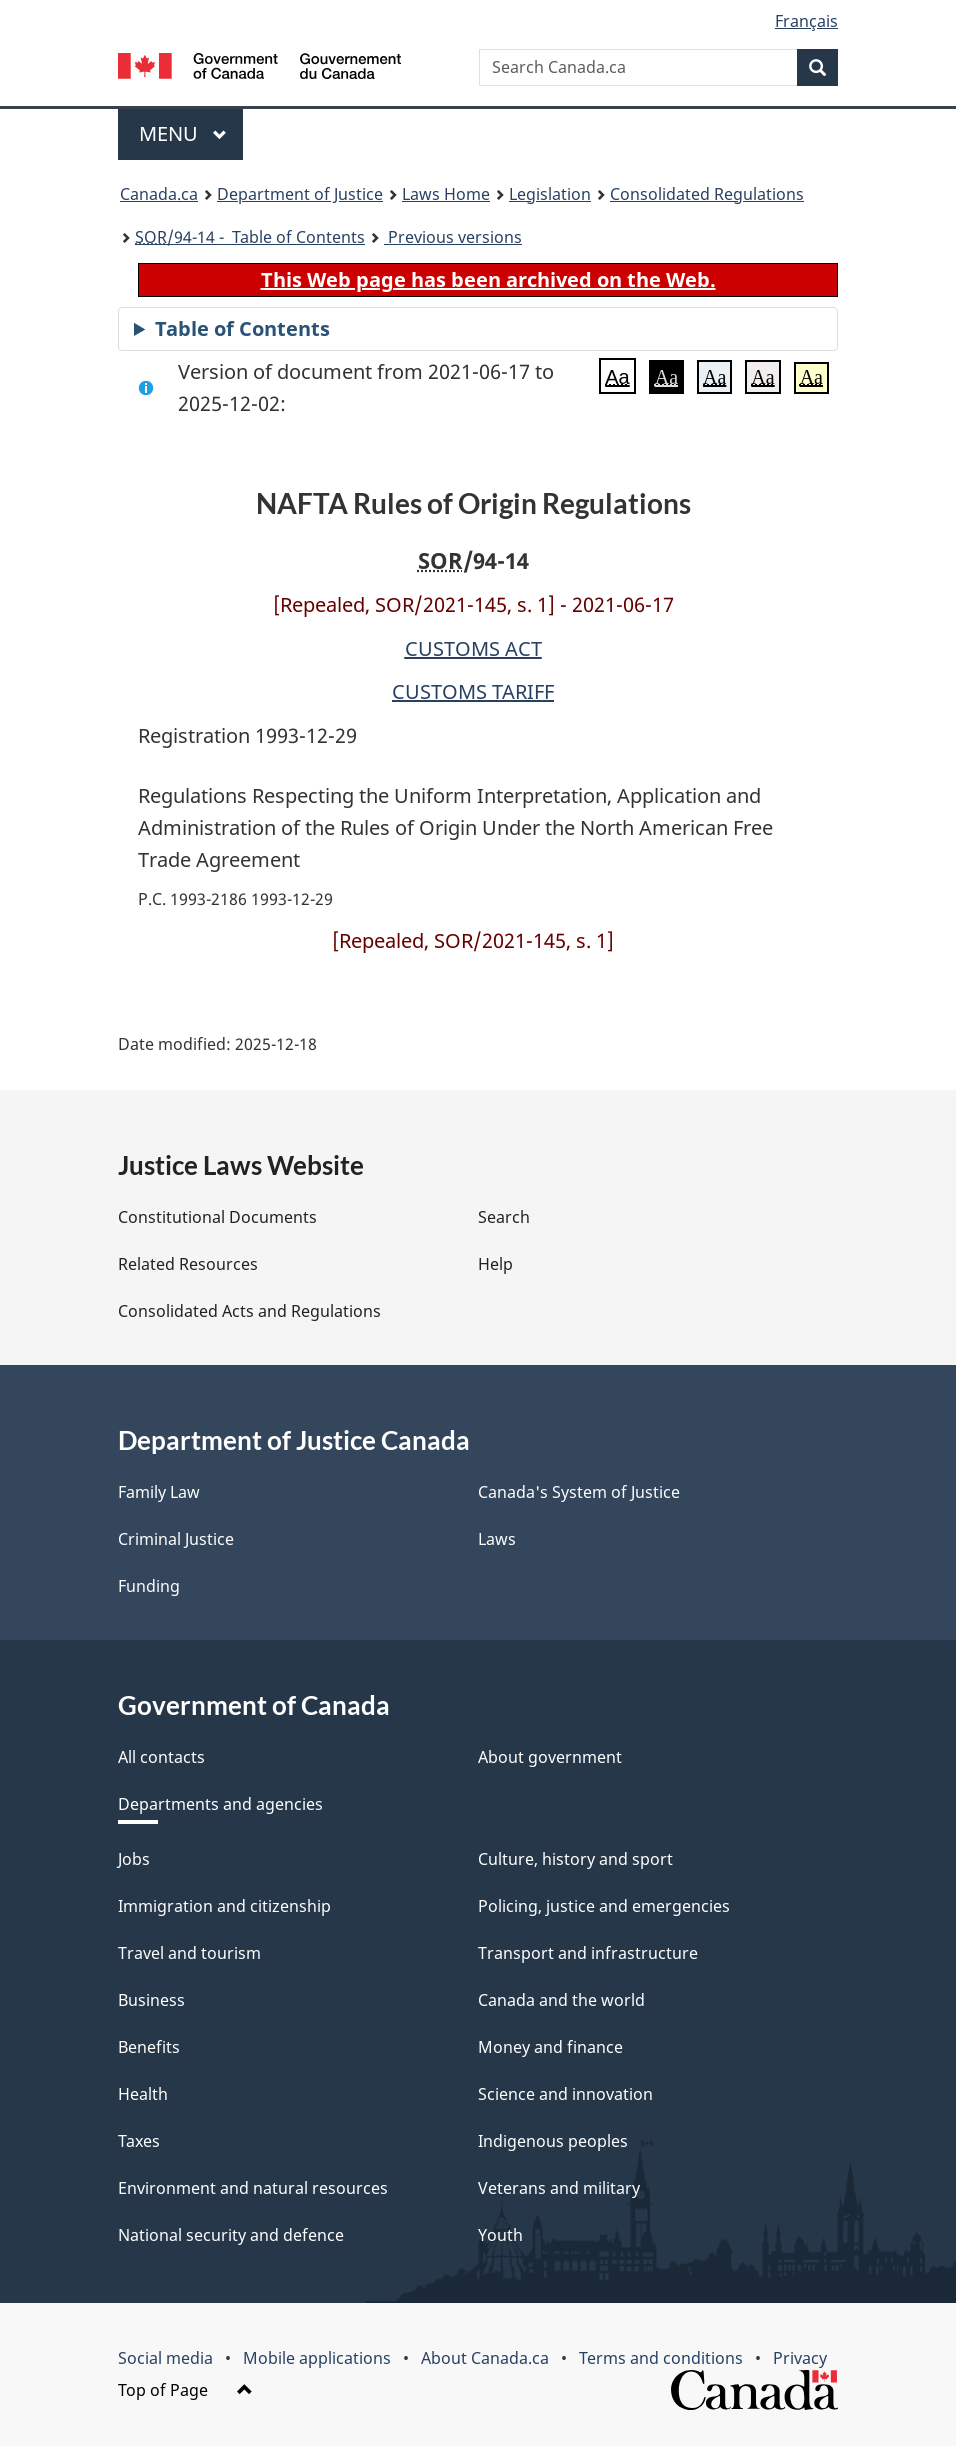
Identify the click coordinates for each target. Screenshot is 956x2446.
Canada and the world (561, 2000)
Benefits (149, 2047)
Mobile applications (317, 2358)
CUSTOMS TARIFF (473, 691)
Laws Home (446, 194)
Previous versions (453, 237)
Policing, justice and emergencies (604, 1906)
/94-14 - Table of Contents (250, 237)
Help (495, 1264)
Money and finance (550, 2047)
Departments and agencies (220, 1804)
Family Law (159, 1492)
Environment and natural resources (253, 2188)
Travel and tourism (189, 1953)
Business (151, 2000)
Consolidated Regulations (707, 194)
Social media (165, 2358)
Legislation (550, 194)
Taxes (139, 2141)
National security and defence (231, 2235)
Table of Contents (242, 328)
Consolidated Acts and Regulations (249, 1311)
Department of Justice (300, 194)
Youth (500, 2235)
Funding (149, 1586)
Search (504, 1217)
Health (143, 2094)
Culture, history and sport (575, 1859)
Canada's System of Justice (579, 1492)
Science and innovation (565, 2094)
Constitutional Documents (217, 1217)
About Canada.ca (485, 2358)
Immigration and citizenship (224, 1906)
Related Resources (188, 1264)
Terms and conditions (661, 2358)
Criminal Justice (176, 1539)
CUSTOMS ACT (473, 648)
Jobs (134, 1859)
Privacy (800, 2358)
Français (806, 21)
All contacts (161, 1757)
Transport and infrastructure (588, 1953)
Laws (497, 1539)
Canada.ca (159, 194)
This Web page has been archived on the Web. (488, 279)
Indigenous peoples (553, 2141)
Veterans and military (559, 2188)
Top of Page (185, 2390)
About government (550, 1757)
